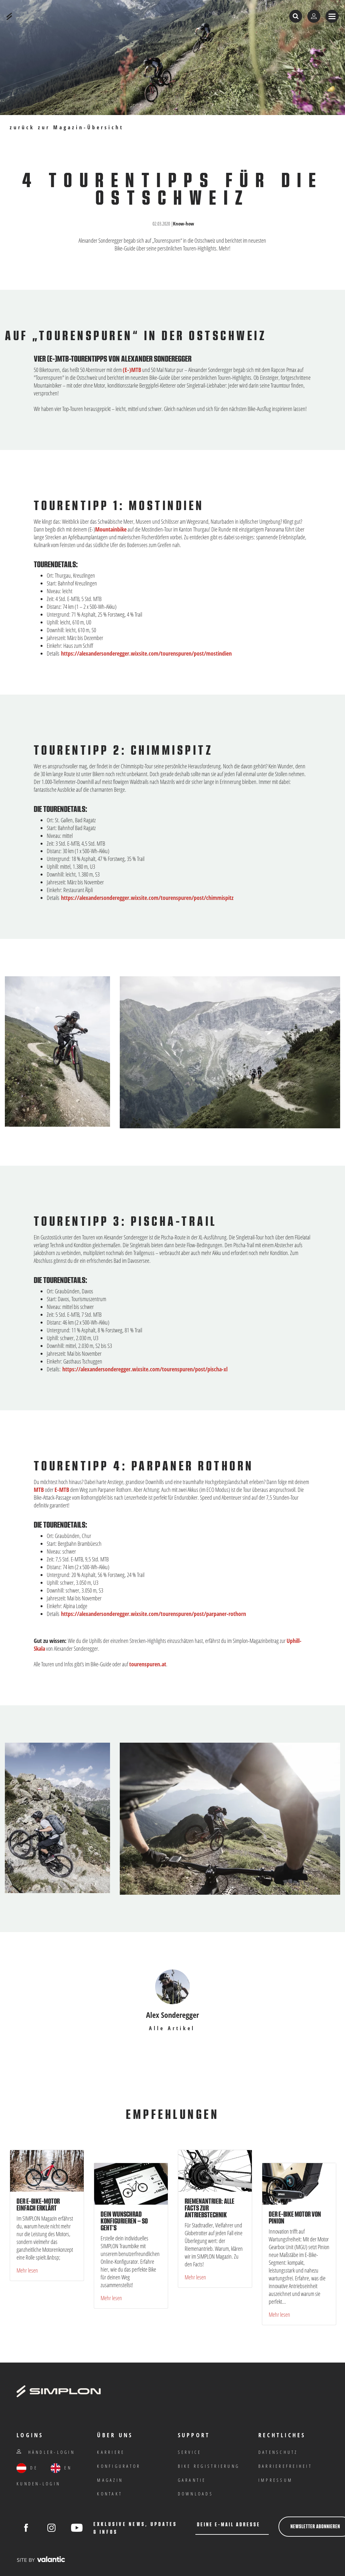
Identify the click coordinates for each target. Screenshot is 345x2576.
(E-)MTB (132, 370)
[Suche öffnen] (295, 16)
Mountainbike (111, 529)
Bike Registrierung (209, 2466)
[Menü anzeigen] (332, 16)
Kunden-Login (38, 2483)
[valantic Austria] (41, 2559)
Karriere (111, 2452)
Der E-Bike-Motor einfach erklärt (38, 2205)
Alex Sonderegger (172, 2014)
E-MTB (62, 1489)
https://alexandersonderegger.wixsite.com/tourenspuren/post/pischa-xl (145, 1369)
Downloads (195, 2494)
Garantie (192, 2480)
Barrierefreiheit (285, 2466)
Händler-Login (46, 2452)
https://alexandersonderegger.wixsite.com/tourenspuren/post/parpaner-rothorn (153, 1614)
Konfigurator (119, 2466)
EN (61, 2468)
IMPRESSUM (275, 2480)
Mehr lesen (27, 2270)
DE (27, 2468)
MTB (39, 1489)
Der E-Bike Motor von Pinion (295, 2218)
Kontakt (109, 2494)
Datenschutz (278, 2452)
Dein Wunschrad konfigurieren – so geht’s (124, 2221)
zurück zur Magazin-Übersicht (67, 127)
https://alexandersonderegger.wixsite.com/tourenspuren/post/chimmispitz (147, 898)
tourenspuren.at (147, 1664)
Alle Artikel (172, 2028)
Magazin (110, 2480)
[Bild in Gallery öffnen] (230, 1052)
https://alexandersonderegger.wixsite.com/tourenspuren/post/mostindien (146, 653)
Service (190, 2452)
